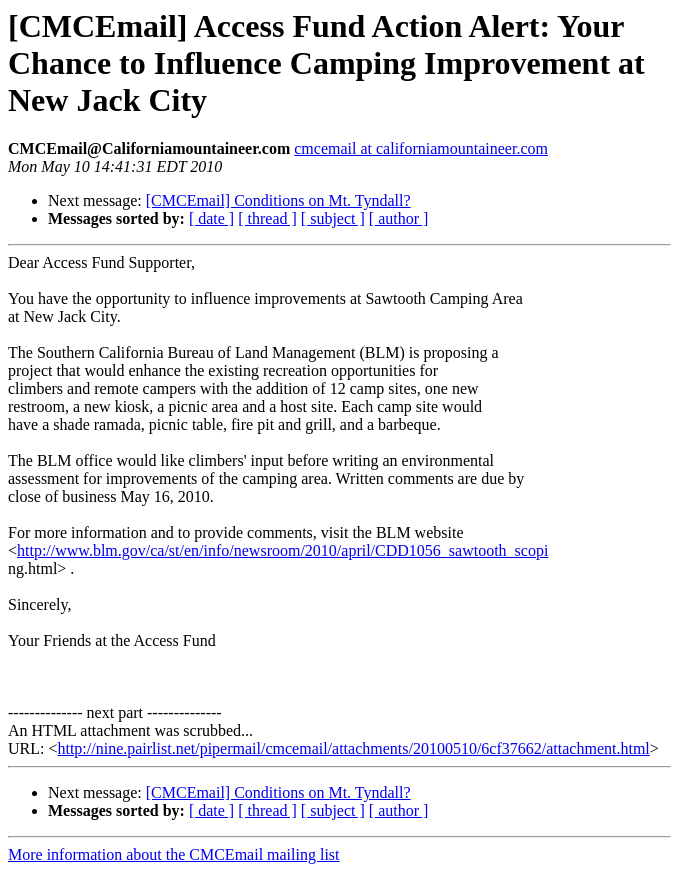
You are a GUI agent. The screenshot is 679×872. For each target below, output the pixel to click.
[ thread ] (267, 218)
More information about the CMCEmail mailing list (174, 854)
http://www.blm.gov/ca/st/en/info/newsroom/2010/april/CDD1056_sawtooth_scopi (282, 550)
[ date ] (211, 218)
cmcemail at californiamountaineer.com (421, 148)
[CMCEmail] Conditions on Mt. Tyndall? (278, 200)
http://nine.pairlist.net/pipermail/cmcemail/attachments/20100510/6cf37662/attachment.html (353, 748)
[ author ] (399, 218)
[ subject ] (333, 218)
